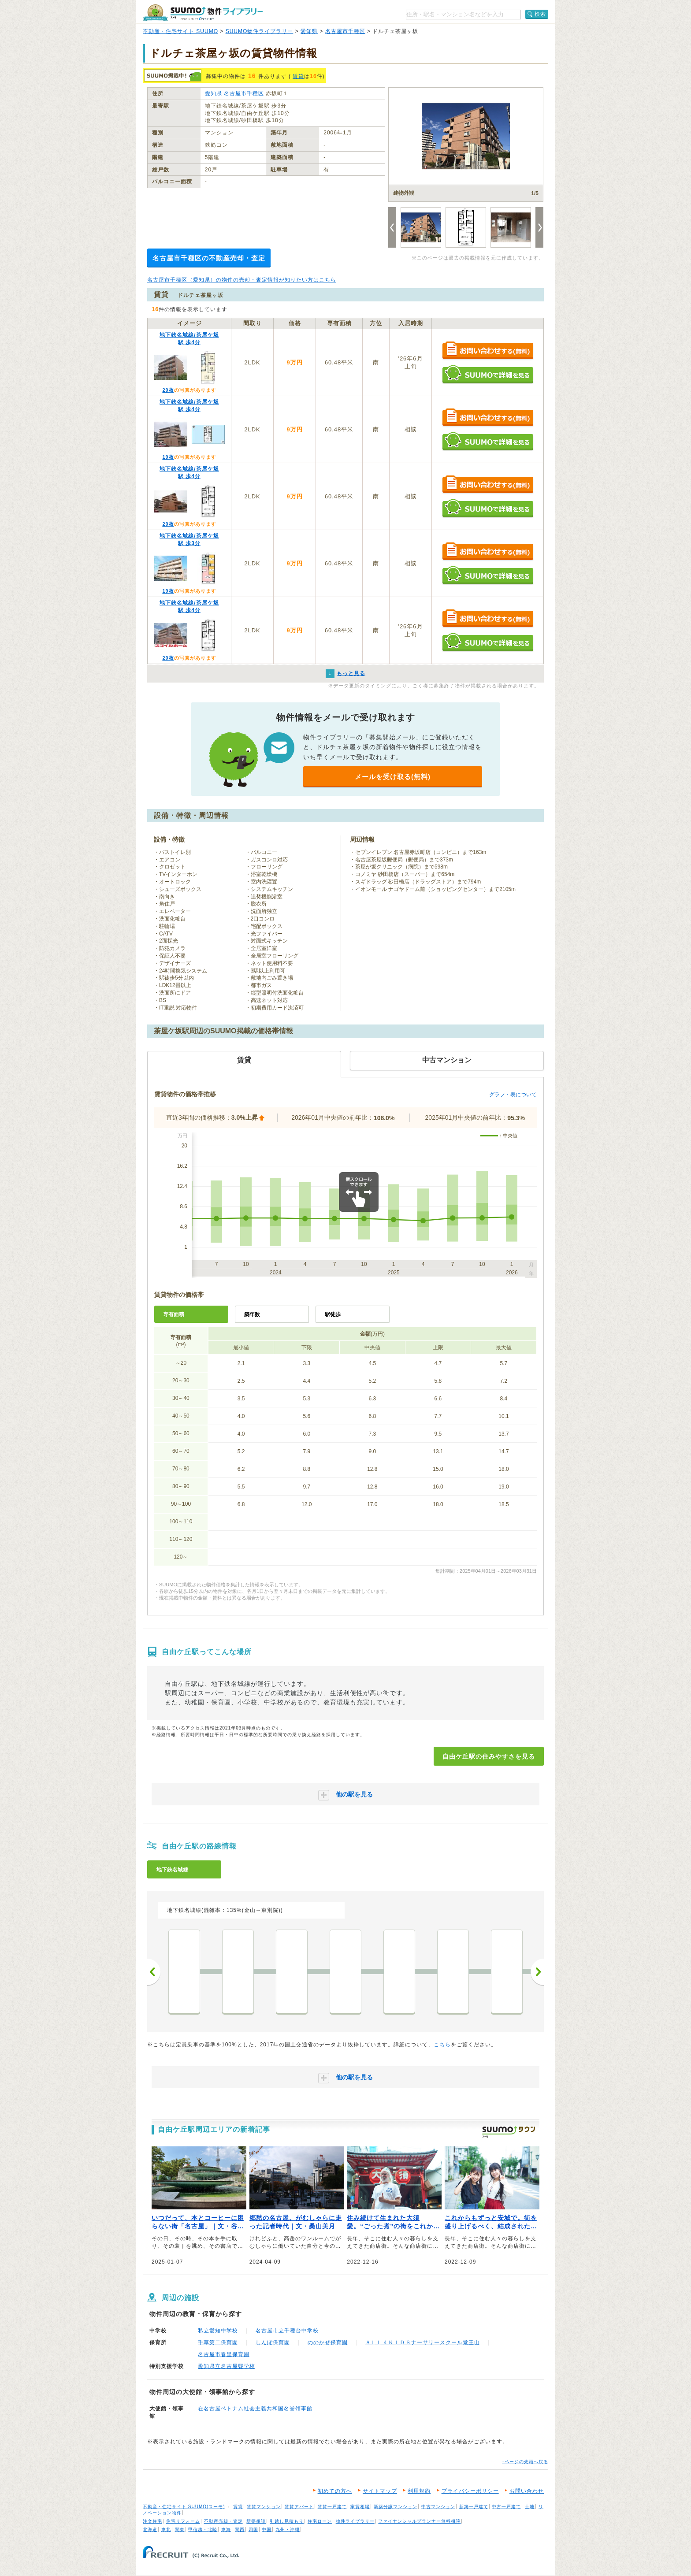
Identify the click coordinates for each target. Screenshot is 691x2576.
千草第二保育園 (218, 2342)
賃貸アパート (299, 2506)
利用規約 (419, 2491)
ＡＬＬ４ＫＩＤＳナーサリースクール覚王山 (422, 2342)
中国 (266, 2529)
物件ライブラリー (355, 2521)
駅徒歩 (333, 1314)
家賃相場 (360, 2506)
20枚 (168, 390)
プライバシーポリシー (470, 2491)
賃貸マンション (264, 2506)
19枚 (168, 457)
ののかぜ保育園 (328, 2342)
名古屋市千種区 (345, 31)
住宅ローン (320, 2521)
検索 (540, 14)
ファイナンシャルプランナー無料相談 (419, 2521)
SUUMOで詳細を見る (488, 374)
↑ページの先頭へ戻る (525, 2461)
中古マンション (438, 2506)
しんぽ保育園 (273, 2342)
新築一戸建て (473, 2506)
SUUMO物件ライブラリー (259, 31)
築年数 (252, 1314)
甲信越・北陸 (202, 2529)
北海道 (150, 2529)
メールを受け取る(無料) (393, 776)
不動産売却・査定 (223, 2521)
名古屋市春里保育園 (223, 2354)
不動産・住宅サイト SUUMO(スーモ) (184, 2506)
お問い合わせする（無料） (488, 350)
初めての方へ (335, 2491)
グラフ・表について (513, 1094)
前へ (153, 1972)
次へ (537, 1972)
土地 (530, 2506)
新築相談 (256, 2521)
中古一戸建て (506, 2506)
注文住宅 (152, 2521)
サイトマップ (380, 2491)
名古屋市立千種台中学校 (287, 2330)
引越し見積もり (287, 2521)
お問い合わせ (526, 2491)
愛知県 (309, 31)
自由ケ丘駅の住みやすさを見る (488, 1756)
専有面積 (173, 1314)
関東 (180, 2529)
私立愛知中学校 (218, 2330)
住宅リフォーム (183, 2521)
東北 (166, 2529)
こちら (442, 2044)
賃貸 (298, 76)
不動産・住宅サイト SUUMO (180, 31)
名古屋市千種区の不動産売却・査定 (208, 258)
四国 (253, 2529)
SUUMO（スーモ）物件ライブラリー (203, 12)
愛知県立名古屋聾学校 (226, 2366)
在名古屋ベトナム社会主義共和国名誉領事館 (255, 2408)
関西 (240, 2529)
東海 (226, 2529)
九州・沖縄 (287, 2529)
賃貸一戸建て (332, 2506)
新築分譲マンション (395, 2506)
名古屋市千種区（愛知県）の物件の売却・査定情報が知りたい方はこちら (241, 280)
